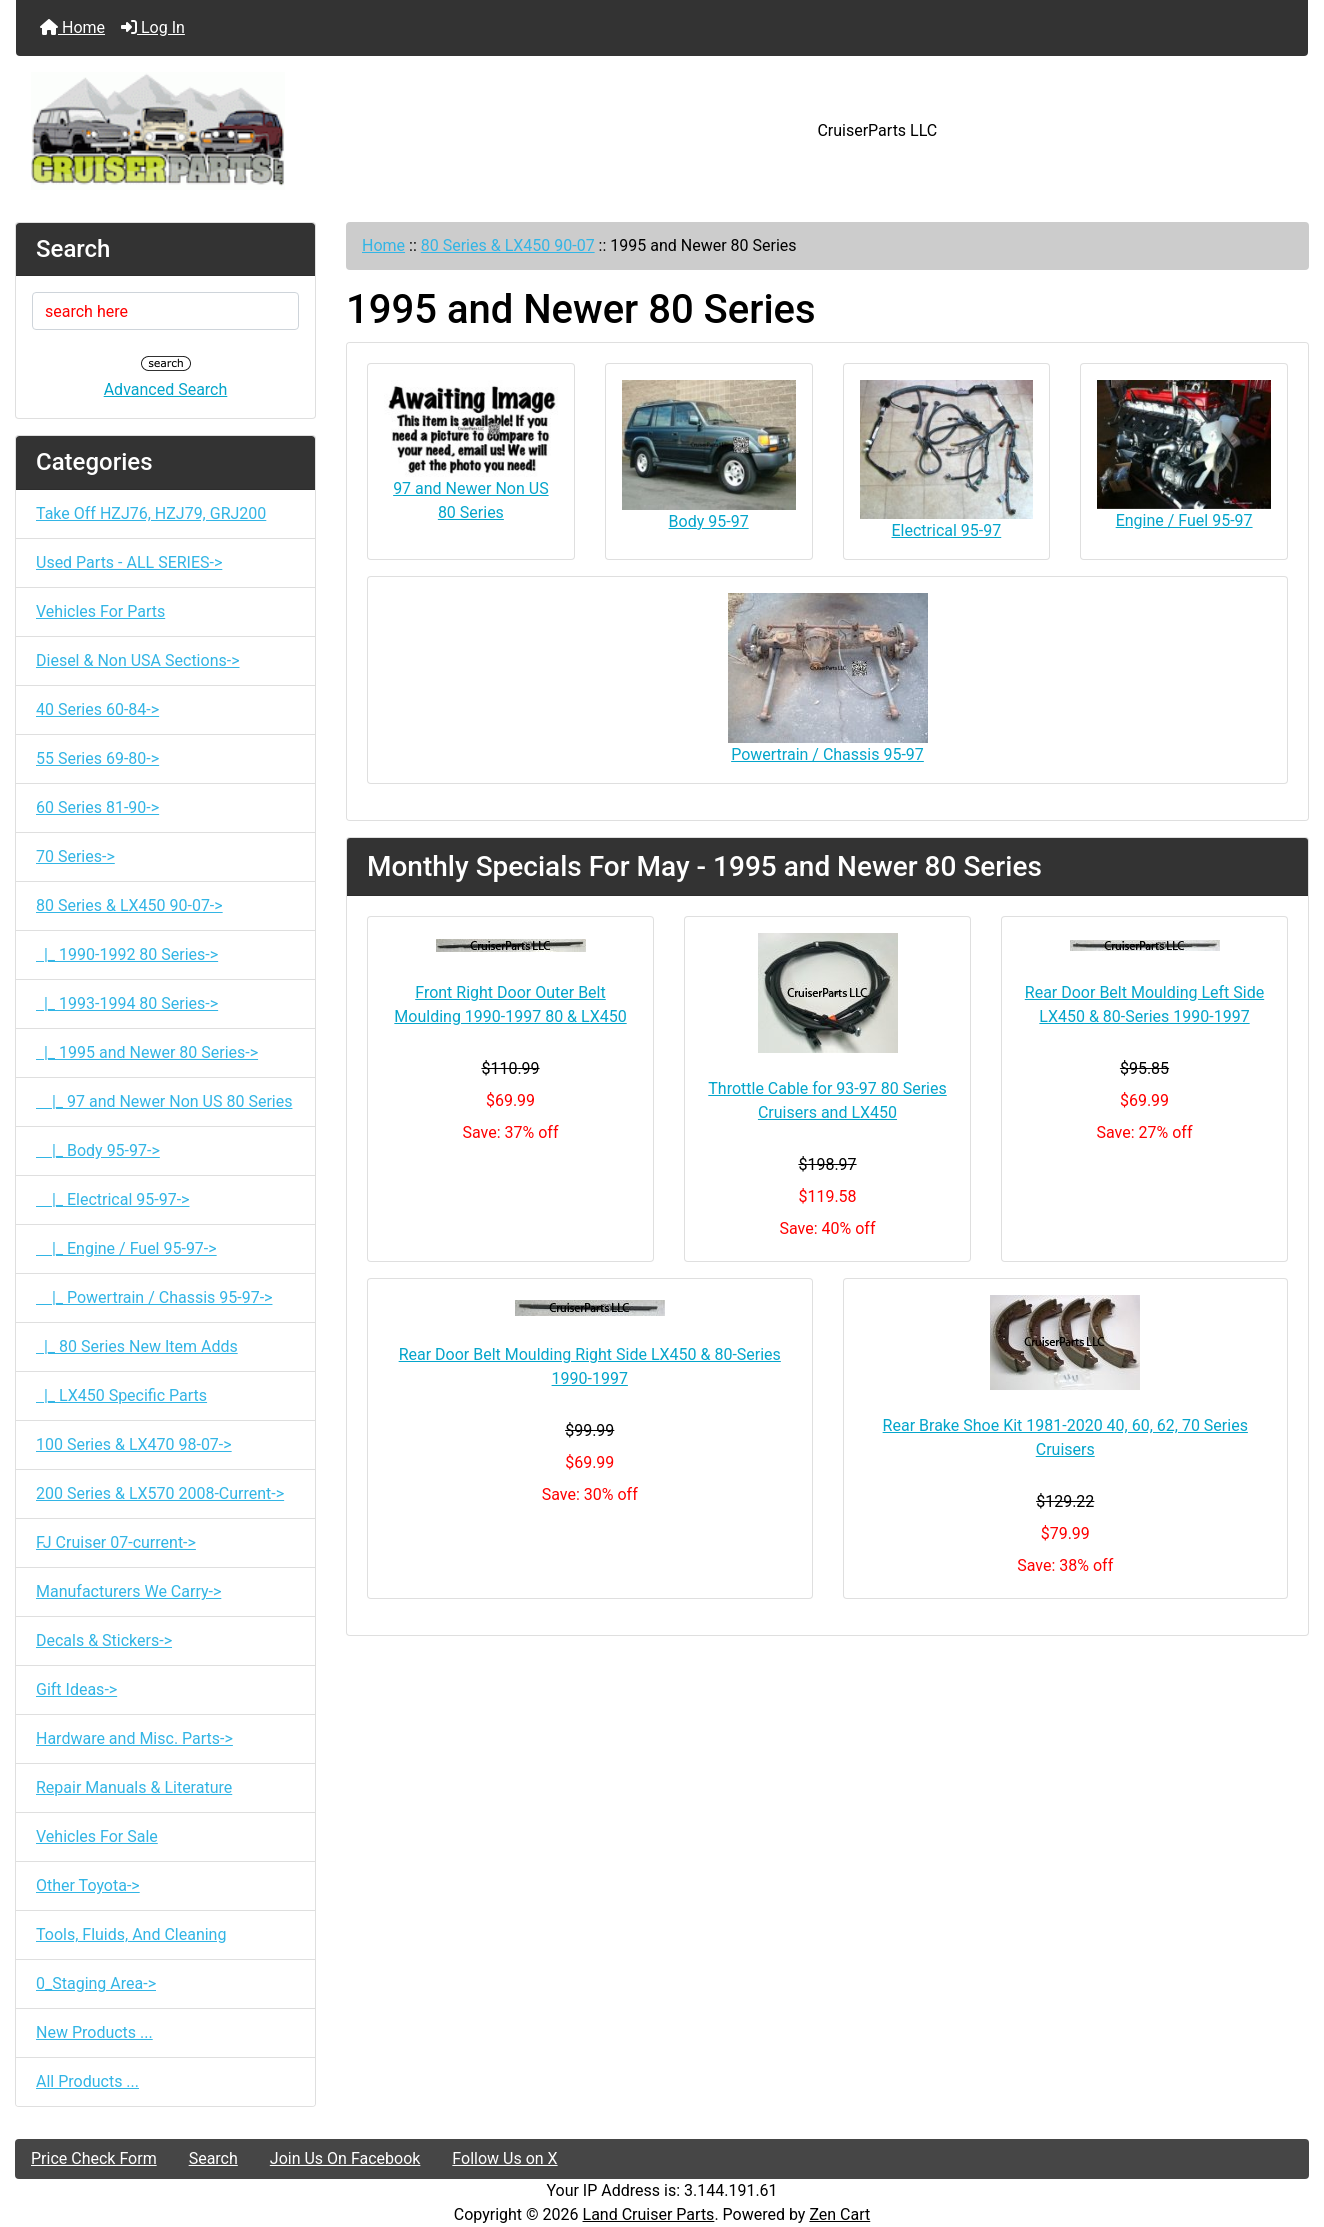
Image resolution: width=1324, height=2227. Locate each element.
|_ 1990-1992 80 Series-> (127, 954)
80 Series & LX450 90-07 (508, 245)
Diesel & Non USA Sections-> (138, 660)
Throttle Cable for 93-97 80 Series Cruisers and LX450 (827, 1100)
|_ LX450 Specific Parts (121, 1395)
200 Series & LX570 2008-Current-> (160, 1493)
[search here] (165, 311)
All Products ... (87, 2081)
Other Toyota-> (88, 1885)
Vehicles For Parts (100, 611)
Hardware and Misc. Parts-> (134, 1738)
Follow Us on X (504, 2158)
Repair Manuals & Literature (134, 1787)
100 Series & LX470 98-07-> (134, 1444)
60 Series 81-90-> (97, 807)
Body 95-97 (709, 455)
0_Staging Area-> (96, 1983)
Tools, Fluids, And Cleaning (131, 1934)
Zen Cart (839, 2214)
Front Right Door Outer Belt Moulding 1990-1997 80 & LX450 (510, 1004)
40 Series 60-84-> (97, 709)
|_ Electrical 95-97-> (112, 1199)
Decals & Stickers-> (104, 1640)
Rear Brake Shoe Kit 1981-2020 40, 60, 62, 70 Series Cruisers (1065, 1437)
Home (72, 27)
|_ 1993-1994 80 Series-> (127, 1003)
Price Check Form (94, 2158)
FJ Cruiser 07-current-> (116, 1542)
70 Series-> (75, 856)
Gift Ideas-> (76, 1689)
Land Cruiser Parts (649, 2214)
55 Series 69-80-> (97, 758)
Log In (153, 27)
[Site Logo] (231, 131)
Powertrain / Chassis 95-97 (828, 678)
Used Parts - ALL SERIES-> (129, 562)
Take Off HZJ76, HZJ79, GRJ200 (151, 513)
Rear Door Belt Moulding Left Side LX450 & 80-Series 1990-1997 (1144, 1004)
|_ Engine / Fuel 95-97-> (126, 1248)
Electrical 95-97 (947, 460)
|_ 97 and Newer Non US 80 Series (164, 1101)
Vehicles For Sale (97, 1836)
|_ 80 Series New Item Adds (137, 1346)
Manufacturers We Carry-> (128, 1591)
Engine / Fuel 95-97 (1184, 455)
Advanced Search (166, 389)
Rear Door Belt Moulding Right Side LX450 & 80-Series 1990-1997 (590, 1366)
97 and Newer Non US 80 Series (471, 451)
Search (213, 2158)
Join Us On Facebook (345, 2158)
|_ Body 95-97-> (98, 1150)
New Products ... (94, 2032)
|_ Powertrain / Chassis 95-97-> (154, 1297)
